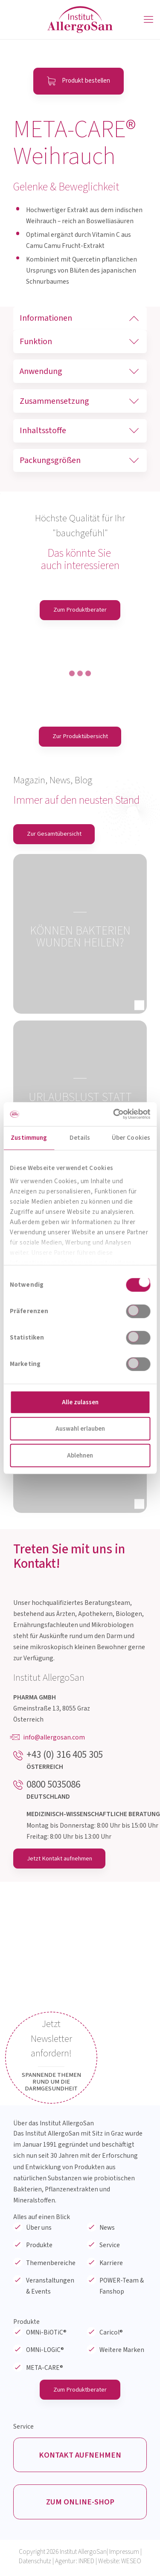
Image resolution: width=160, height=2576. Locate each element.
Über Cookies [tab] (131, 1137)
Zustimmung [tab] (29, 1137)
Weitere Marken (121, 2351)
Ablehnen (80, 1455)
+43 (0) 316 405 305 (64, 1756)
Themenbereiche (51, 2264)
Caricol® (111, 2333)
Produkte (39, 2246)
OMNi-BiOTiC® (46, 2333)
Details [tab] (80, 1137)
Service (109, 2246)
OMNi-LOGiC (45, 2351)
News (107, 2229)
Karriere (111, 2264)
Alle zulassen (80, 1401)
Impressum (124, 2555)
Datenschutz (35, 2565)
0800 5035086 (53, 1785)
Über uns (39, 2229)
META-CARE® (44, 2369)
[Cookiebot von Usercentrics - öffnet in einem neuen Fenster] (114, 1114)
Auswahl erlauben (80, 1428)
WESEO (131, 2565)
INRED (86, 2565)
